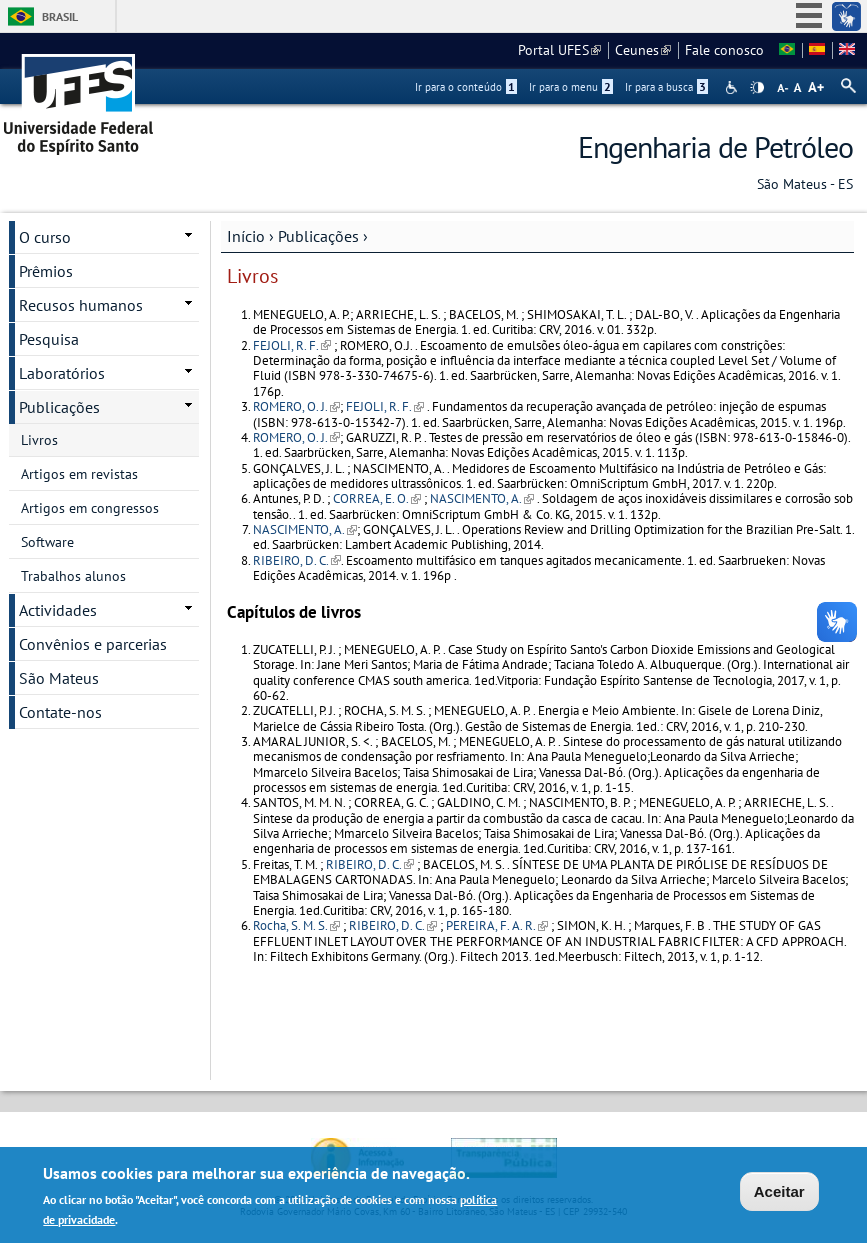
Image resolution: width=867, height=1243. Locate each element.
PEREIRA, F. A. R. (497, 925)
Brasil (60, 16)
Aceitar (779, 1193)
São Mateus (59, 678)
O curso (45, 237)
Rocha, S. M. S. (296, 925)
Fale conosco (724, 50)
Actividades (58, 610)
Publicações (318, 236)
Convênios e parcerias (93, 644)
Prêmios (46, 271)
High (757, 88)
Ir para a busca (666, 87)
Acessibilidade (733, 87)
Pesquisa (49, 339)
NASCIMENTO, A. (482, 498)
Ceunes (643, 50)
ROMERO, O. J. (296, 406)
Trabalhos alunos (73, 576)
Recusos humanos (81, 305)
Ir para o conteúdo (466, 87)
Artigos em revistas (79, 474)
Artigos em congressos (90, 508)
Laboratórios (62, 373)
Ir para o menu (571, 87)
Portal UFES (559, 50)
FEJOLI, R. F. (292, 345)
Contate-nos (60, 712)
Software (47, 542)
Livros (39, 440)
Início (246, 236)
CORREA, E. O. (377, 498)
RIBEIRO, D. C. (297, 560)
